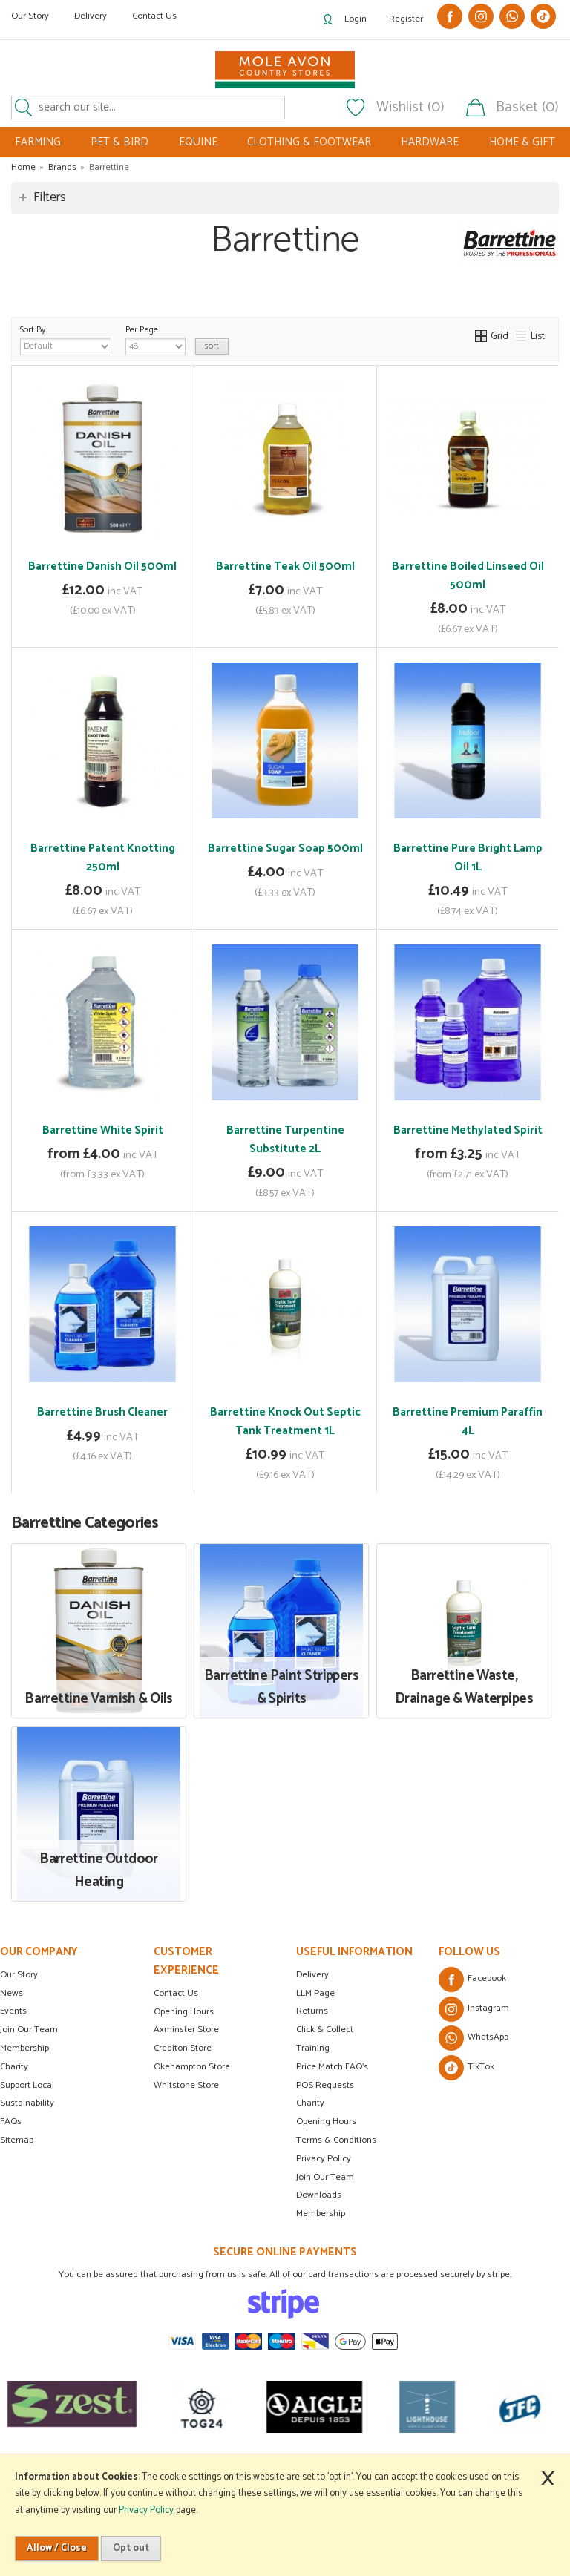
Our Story (30, 16)
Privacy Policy (323, 2158)
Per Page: (155, 339)
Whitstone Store (186, 2085)
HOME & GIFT (522, 142)
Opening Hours (184, 2012)
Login (355, 19)
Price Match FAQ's (332, 2066)
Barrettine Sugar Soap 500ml (285, 848)
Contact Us (154, 16)
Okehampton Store (192, 2066)
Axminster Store (186, 2029)
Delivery (90, 16)
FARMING (38, 142)
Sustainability (27, 2103)
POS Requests (325, 2085)
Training (313, 2048)
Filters (49, 197)
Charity (14, 2066)
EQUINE (198, 142)
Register (406, 19)
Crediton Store (183, 2048)
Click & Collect (324, 2029)
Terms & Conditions (336, 2140)
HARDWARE (430, 142)
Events (13, 2011)
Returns (312, 2011)
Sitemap (16, 2140)
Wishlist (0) (410, 107)
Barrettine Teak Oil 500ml (285, 566)
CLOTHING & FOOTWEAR (309, 142)
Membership (24, 2048)
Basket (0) (527, 107)
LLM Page (315, 1993)
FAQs (11, 2121)
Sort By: (65, 339)
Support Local (27, 2085)
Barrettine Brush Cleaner (102, 1412)
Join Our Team (29, 2029)
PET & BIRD (119, 142)
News (11, 1993)
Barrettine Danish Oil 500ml (102, 566)
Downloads (318, 2195)
